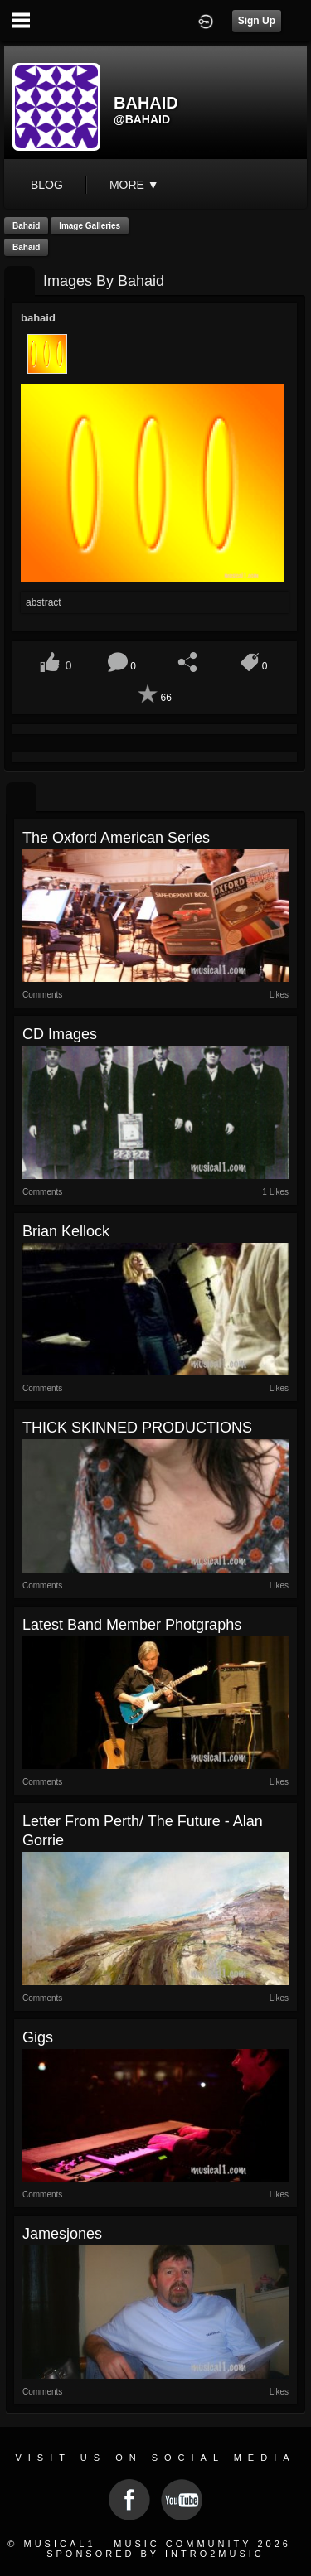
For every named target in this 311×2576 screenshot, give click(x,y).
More (134, 184)
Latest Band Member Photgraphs (131, 1625)
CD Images (59, 1034)
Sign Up (256, 21)
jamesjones (62, 2234)
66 (165, 697)
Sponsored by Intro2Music (155, 2554)
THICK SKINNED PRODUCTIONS (137, 1427)
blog (47, 184)
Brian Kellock (65, 1231)
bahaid (26, 225)
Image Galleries (89, 225)
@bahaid (142, 119)
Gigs (37, 2037)
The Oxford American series (116, 837)
